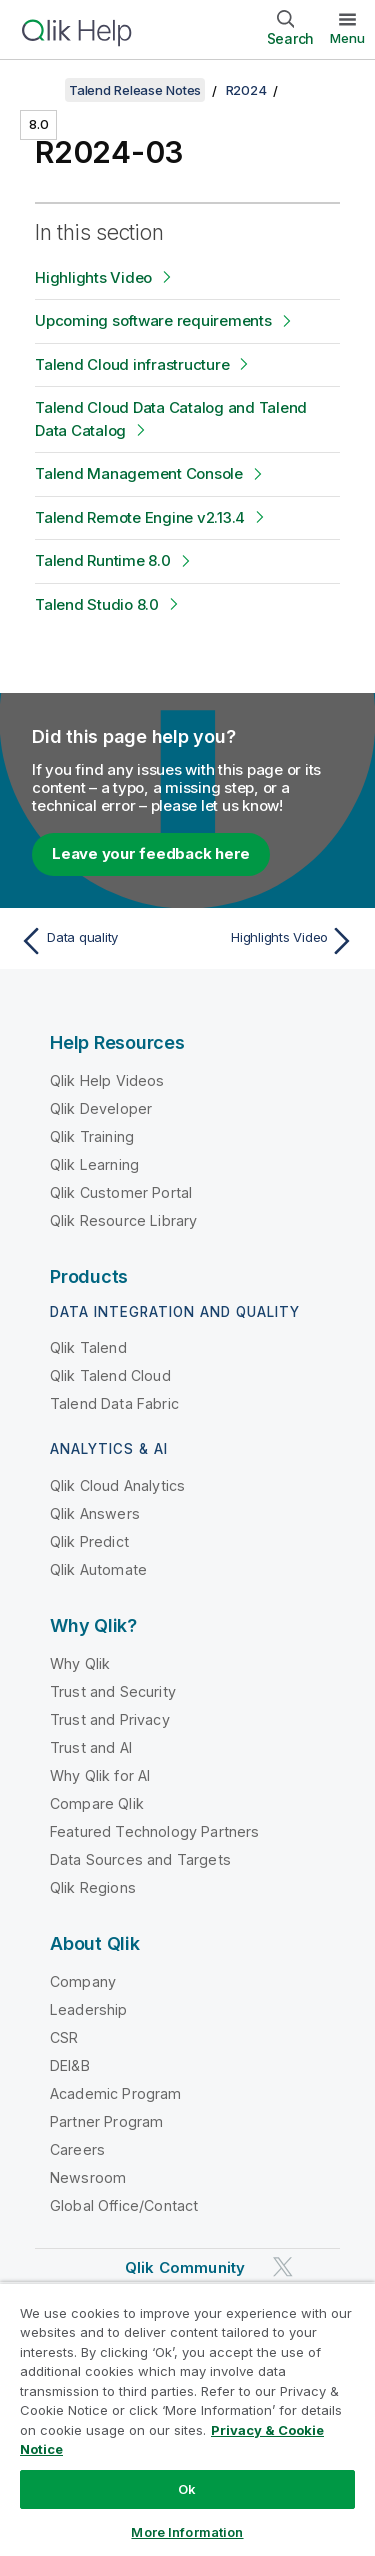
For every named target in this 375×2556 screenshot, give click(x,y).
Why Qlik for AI (100, 1775)
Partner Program (106, 2121)
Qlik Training (92, 1136)
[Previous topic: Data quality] (99, 941)
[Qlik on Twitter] (283, 2266)
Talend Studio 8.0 (97, 604)
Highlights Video (93, 277)
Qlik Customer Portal (121, 1192)
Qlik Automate (98, 1569)
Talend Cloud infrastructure (132, 364)
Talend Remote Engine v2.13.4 (140, 517)
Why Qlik (80, 1663)
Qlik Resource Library (123, 1220)
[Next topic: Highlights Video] (275, 941)
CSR (64, 2037)
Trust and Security (113, 1691)
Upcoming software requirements (153, 320)
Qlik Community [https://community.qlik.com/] (185, 2267)
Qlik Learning (94, 1164)
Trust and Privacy (110, 1719)
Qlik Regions (93, 1887)
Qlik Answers (95, 1513)
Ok (187, 2489)
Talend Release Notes (135, 90)
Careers (77, 2149)
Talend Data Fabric (114, 1403)
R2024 (246, 90)
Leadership (89, 2009)
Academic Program (116, 2093)
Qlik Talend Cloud (110, 1375)
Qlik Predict (89, 1541)
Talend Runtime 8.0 (103, 560)
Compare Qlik (97, 1803)
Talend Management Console (139, 473)
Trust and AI (91, 1747)
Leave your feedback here (151, 853)
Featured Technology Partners (154, 1831)
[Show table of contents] (40, 90)
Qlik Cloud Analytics (117, 1485)
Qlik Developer (101, 1108)
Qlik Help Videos (107, 1080)
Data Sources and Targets (140, 1859)
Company (83, 1981)
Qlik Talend (88, 1347)
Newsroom (88, 2177)
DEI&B (70, 2065)
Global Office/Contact (124, 2205)
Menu (347, 38)
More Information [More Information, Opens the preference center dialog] (187, 2532)
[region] (187, 2419)
